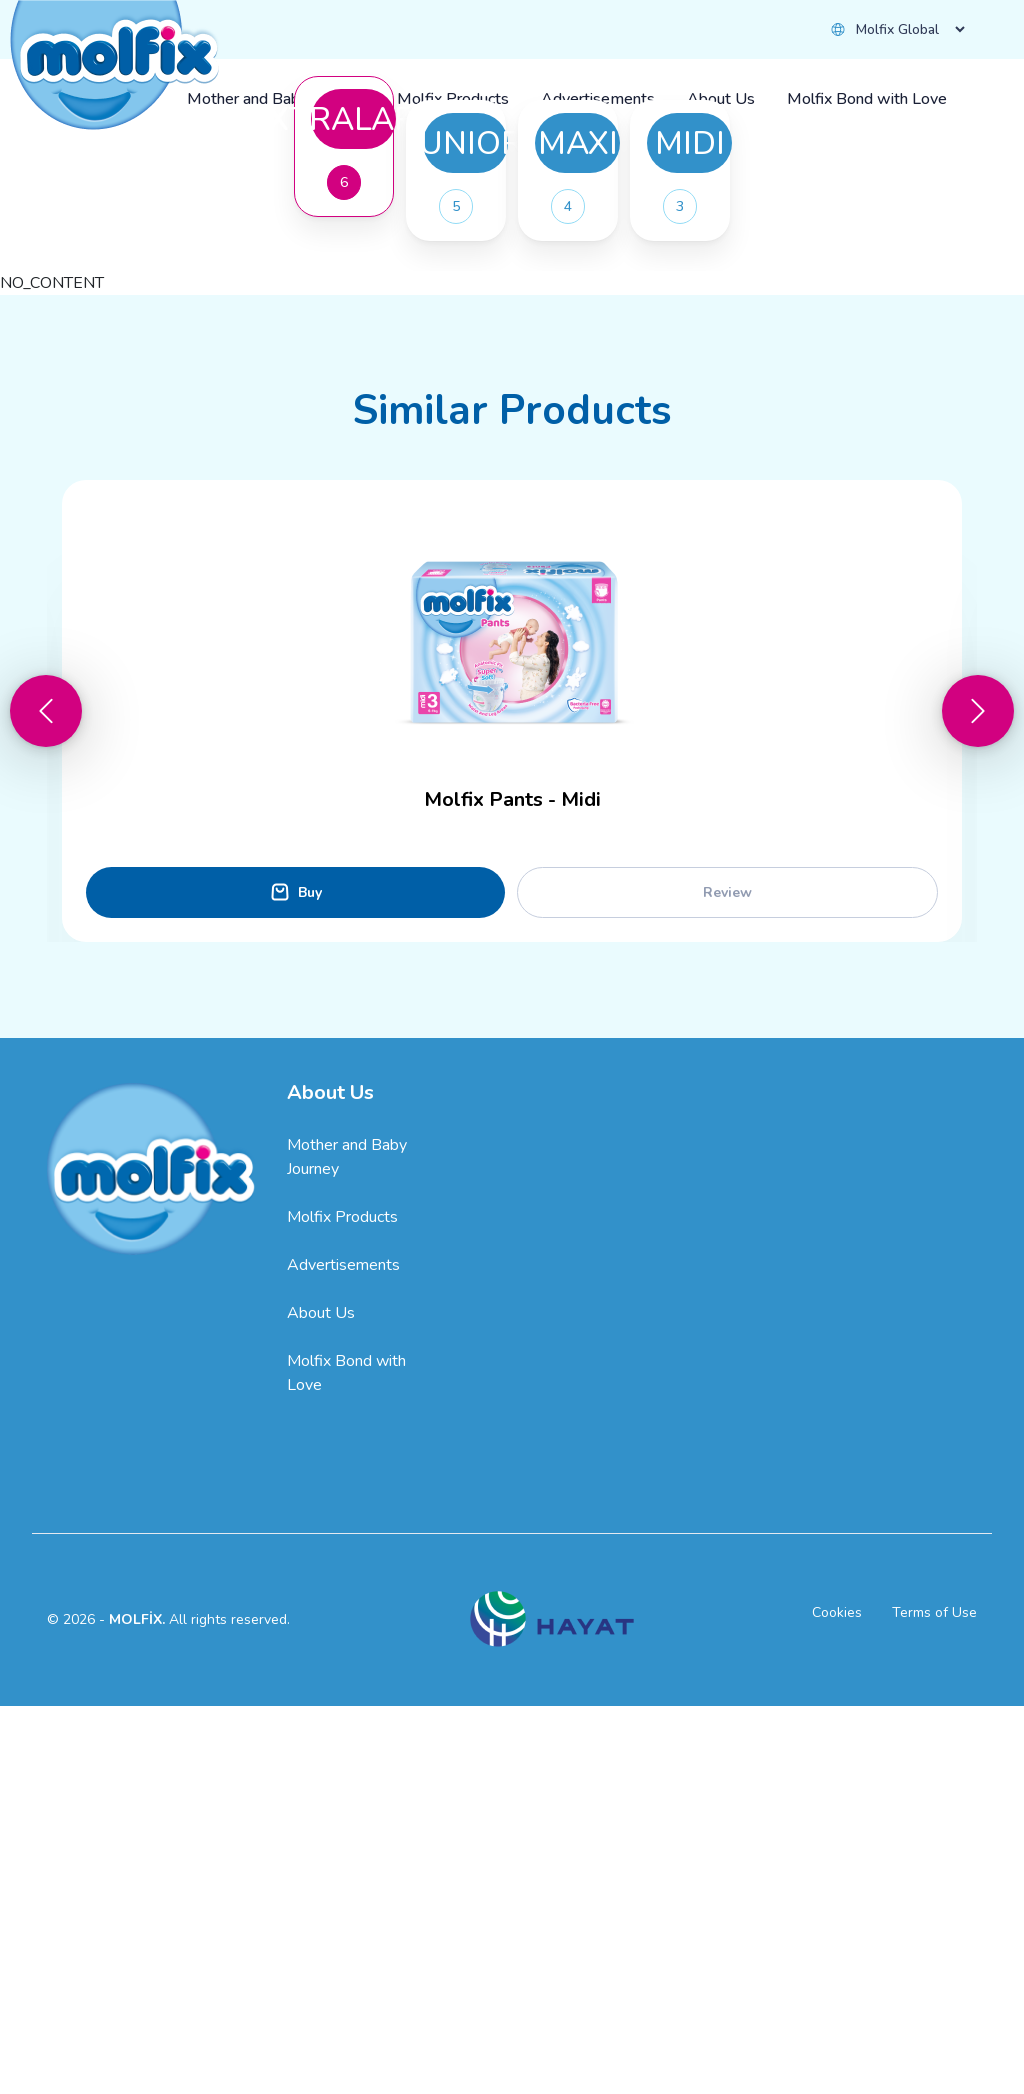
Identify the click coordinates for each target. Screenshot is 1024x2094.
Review (727, 1280)
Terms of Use (934, 2000)
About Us (321, 1701)
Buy (291, 421)
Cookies (837, 2000)
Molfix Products (342, 1605)
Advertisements (343, 1653)
